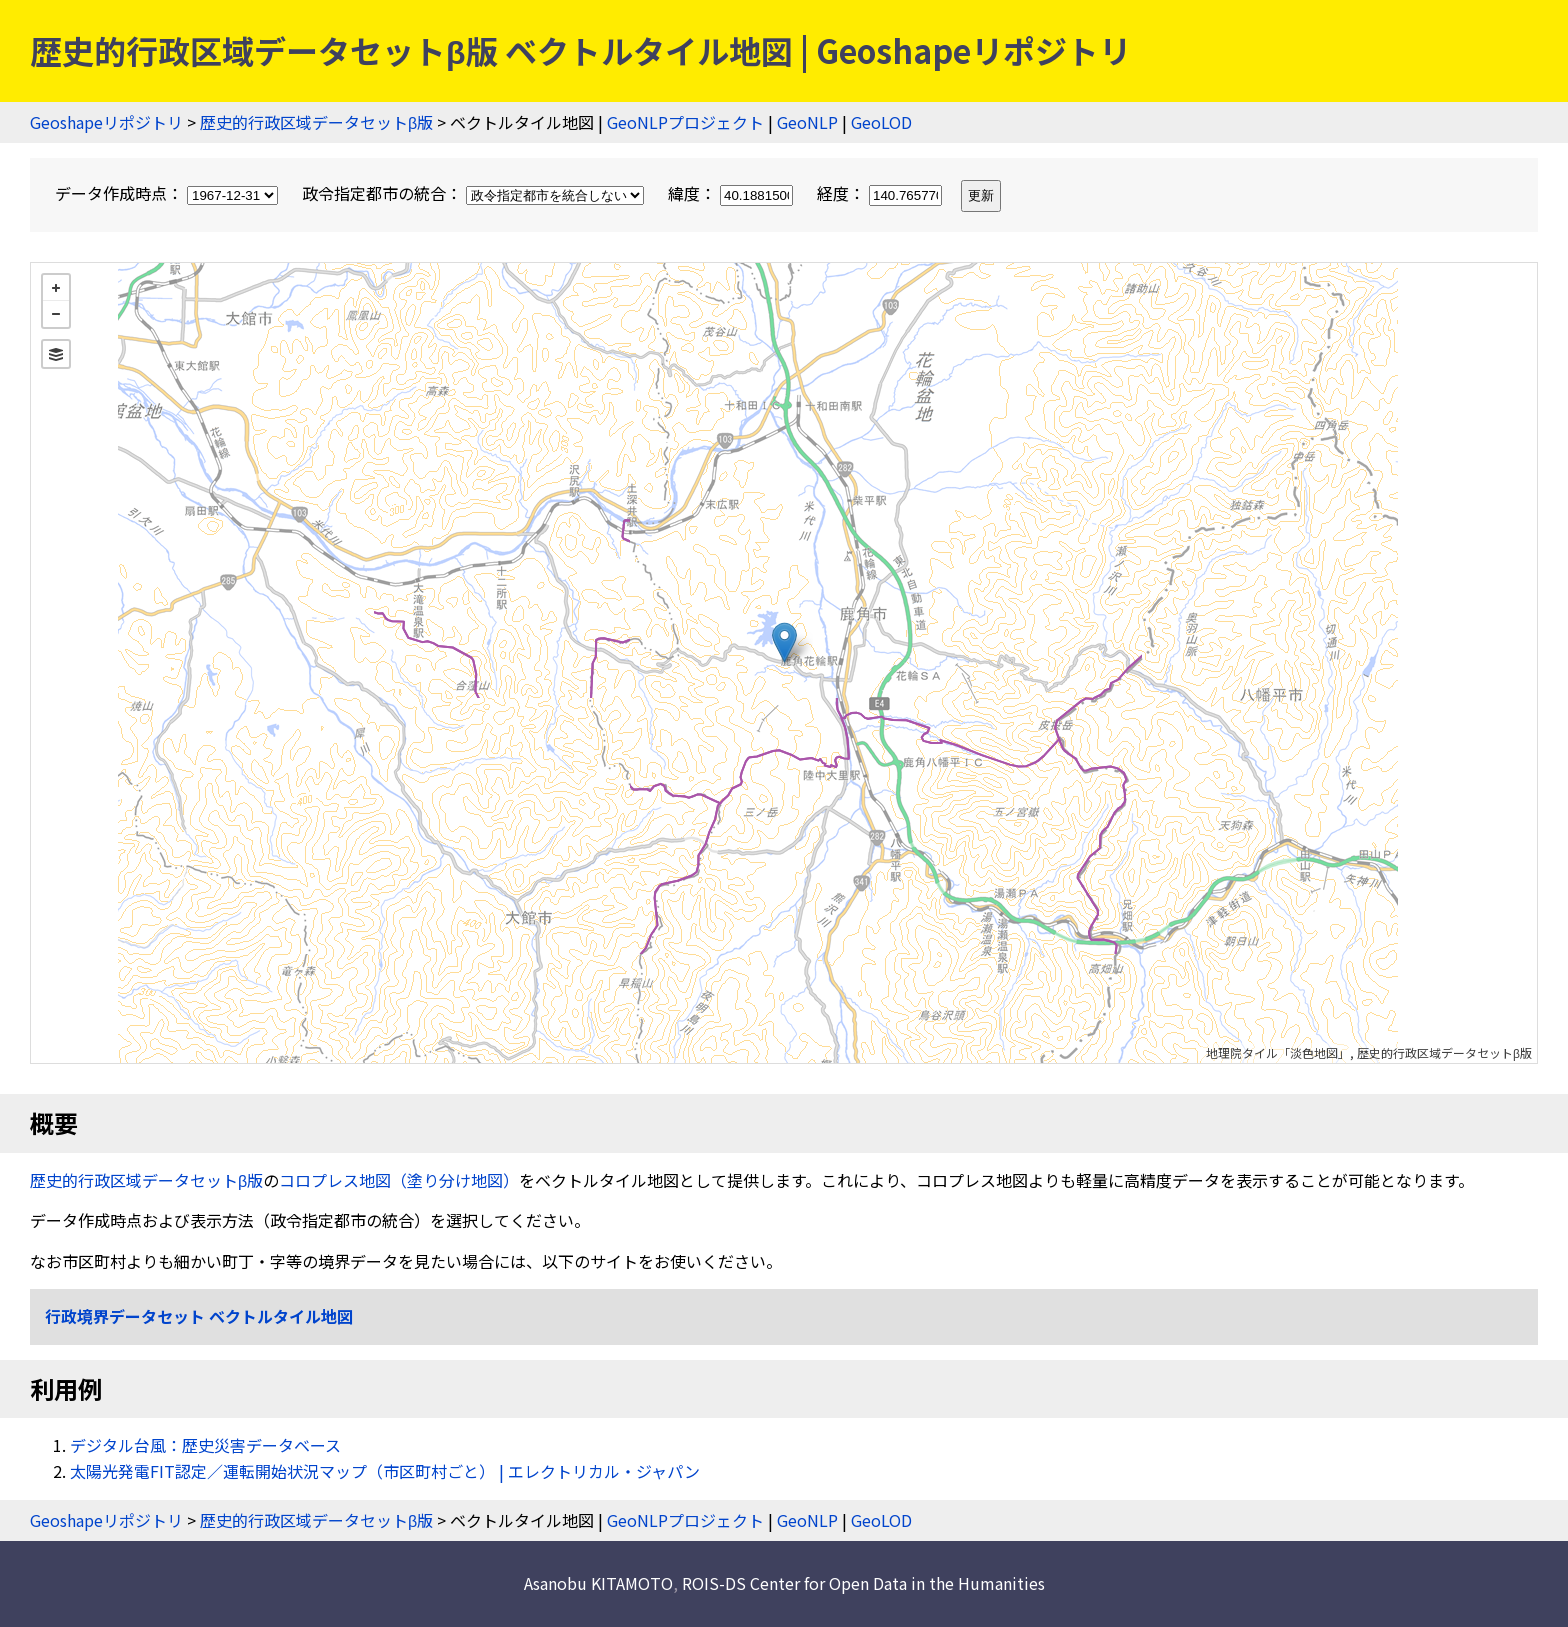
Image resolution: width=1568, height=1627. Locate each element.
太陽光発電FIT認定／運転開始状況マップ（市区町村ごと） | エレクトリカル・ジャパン (385, 1471)
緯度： (732, 193)
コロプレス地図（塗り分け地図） (399, 1180)
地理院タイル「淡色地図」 (1278, 1052)
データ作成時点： (168, 193)
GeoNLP (807, 122)
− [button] (56, 314)
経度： (881, 193)
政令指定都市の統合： (475, 193)
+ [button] (56, 288)
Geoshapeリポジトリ (106, 122)
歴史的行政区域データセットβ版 (316, 122)
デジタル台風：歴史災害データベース (205, 1445)
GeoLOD (881, 122)
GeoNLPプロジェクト (685, 122)
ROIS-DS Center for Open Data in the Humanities (863, 1583)
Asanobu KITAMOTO (598, 1583)
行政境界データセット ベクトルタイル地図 (199, 1316)
